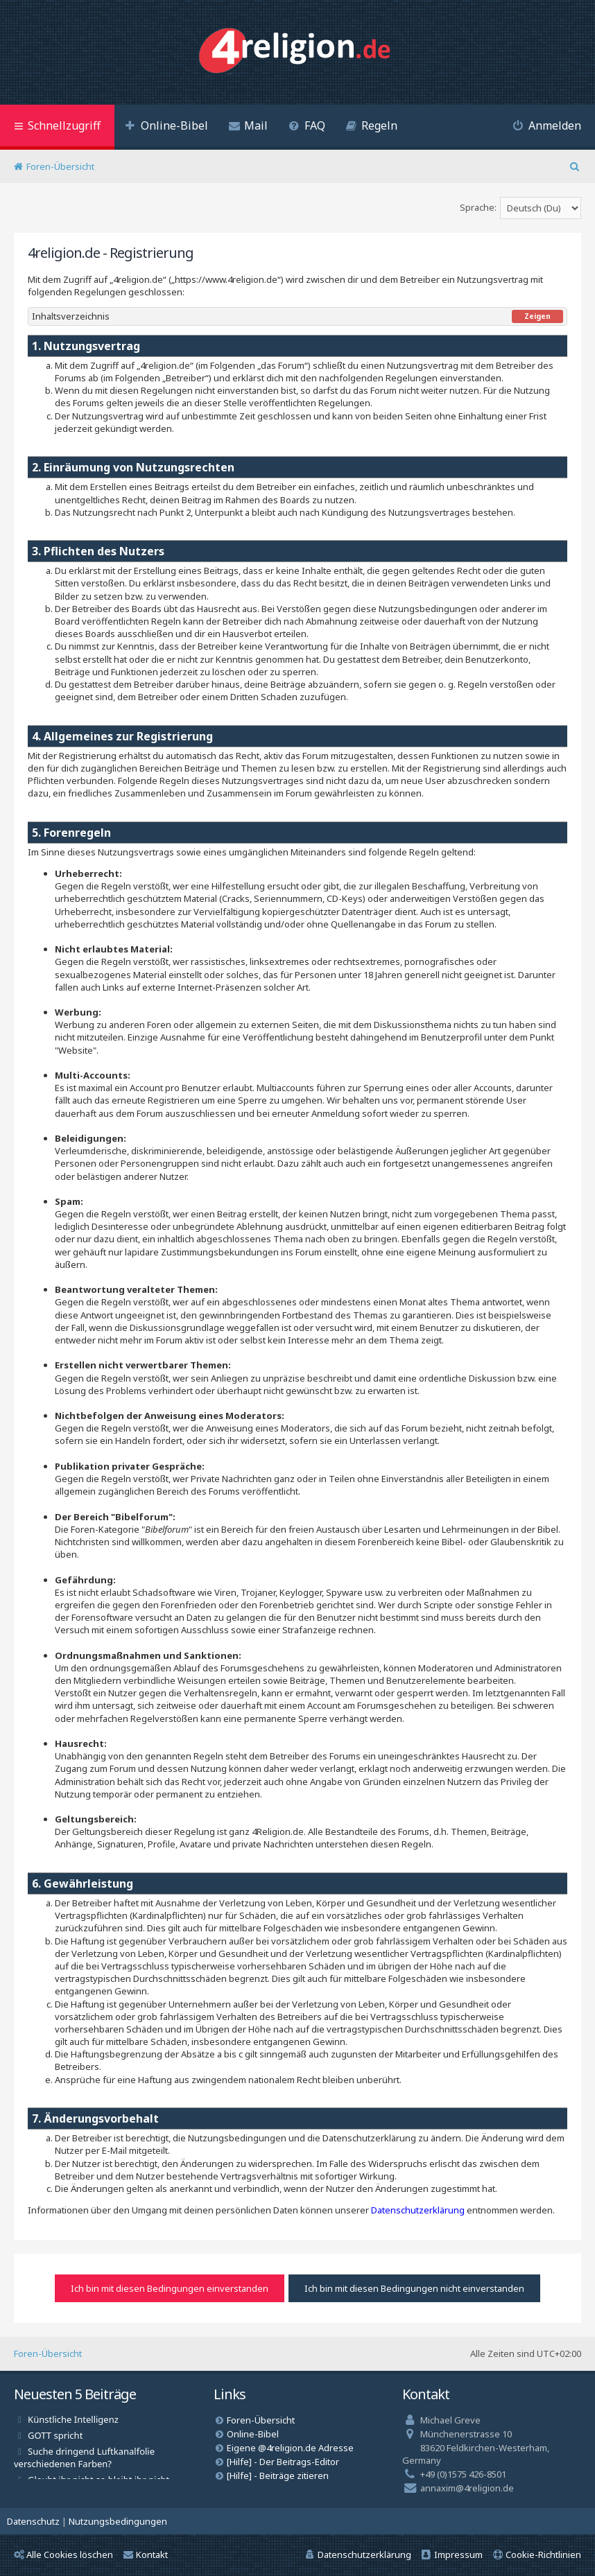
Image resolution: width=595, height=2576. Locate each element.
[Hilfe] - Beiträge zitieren (278, 2475)
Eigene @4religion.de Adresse (290, 2448)
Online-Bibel (253, 2434)
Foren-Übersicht (48, 2353)
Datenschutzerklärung (418, 2210)
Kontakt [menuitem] (145, 2554)
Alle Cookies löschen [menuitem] (63, 2554)
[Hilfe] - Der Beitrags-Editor (283, 2461)
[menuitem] (166, 127)
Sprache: (478, 207)
